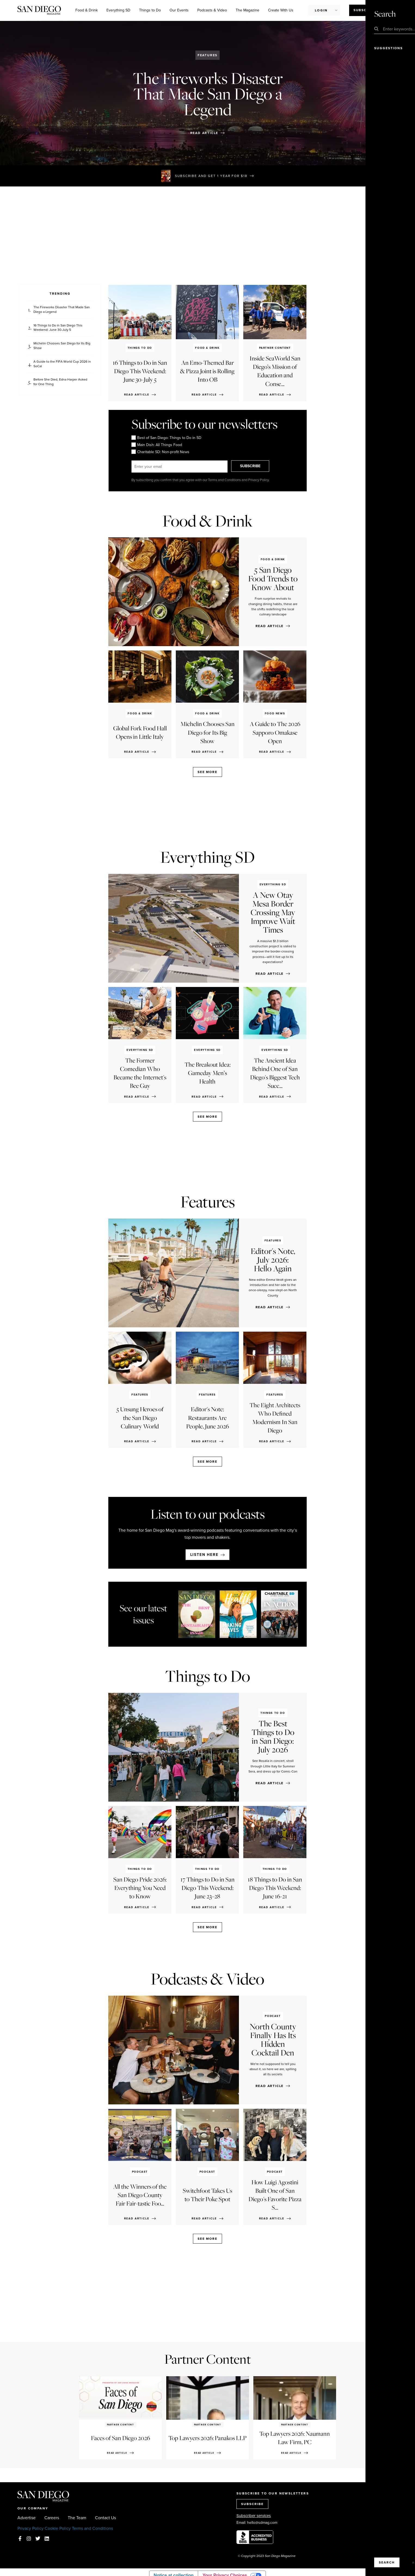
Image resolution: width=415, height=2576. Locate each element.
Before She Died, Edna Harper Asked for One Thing (60, 382)
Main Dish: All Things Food (156, 445)
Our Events (179, 10)
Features (207, 55)
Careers (51, 2518)
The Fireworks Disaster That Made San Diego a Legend (61, 309)
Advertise (26, 2518)
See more (207, 772)
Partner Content (207, 2359)
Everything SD (118, 10)
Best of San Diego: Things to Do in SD (166, 438)
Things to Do (150, 10)
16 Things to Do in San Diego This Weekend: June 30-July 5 (57, 327)
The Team (77, 2518)
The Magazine (247, 10)
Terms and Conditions (92, 2528)
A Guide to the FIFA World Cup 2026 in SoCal (62, 364)
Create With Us (280, 10)
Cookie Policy (58, 2528)
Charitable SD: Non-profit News (160, 452)
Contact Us (105, 2518)
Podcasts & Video (212, 10)
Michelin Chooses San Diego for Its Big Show (61, 345)
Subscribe (364, 10)
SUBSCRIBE (255, 466)
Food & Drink (86, 10)
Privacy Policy (30, 2528)
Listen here (204, 1555)
